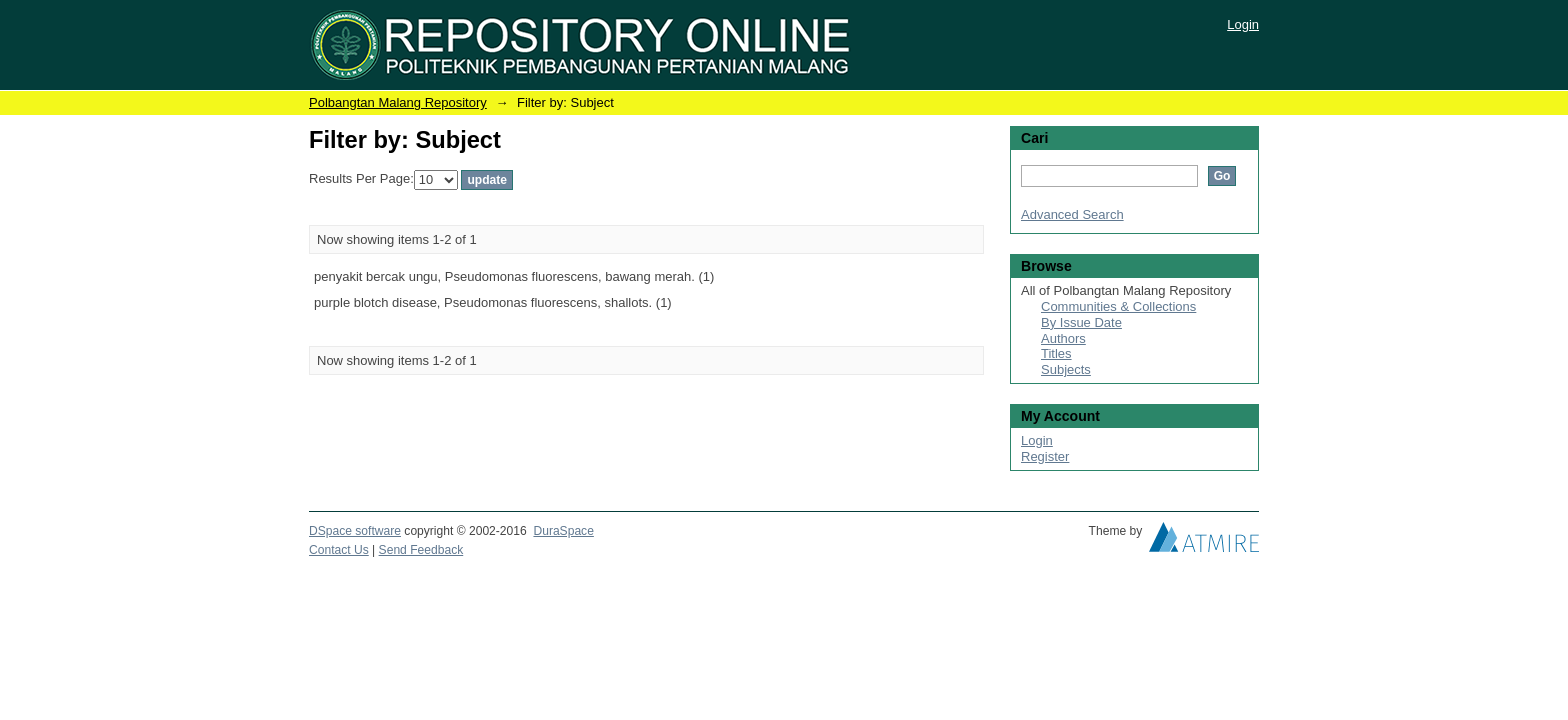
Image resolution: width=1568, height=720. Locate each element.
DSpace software (355, 531)
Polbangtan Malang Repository (398, 102)
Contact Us (339, 550)
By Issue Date (1081, 322)
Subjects (1066, 369)
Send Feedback (421, 550)
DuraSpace (563, 531)
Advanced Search (1072, 214)
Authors (1063, 338)
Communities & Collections (1118, 306)
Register (1045, 456)
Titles (1056, 353)
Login (1243, 24)
